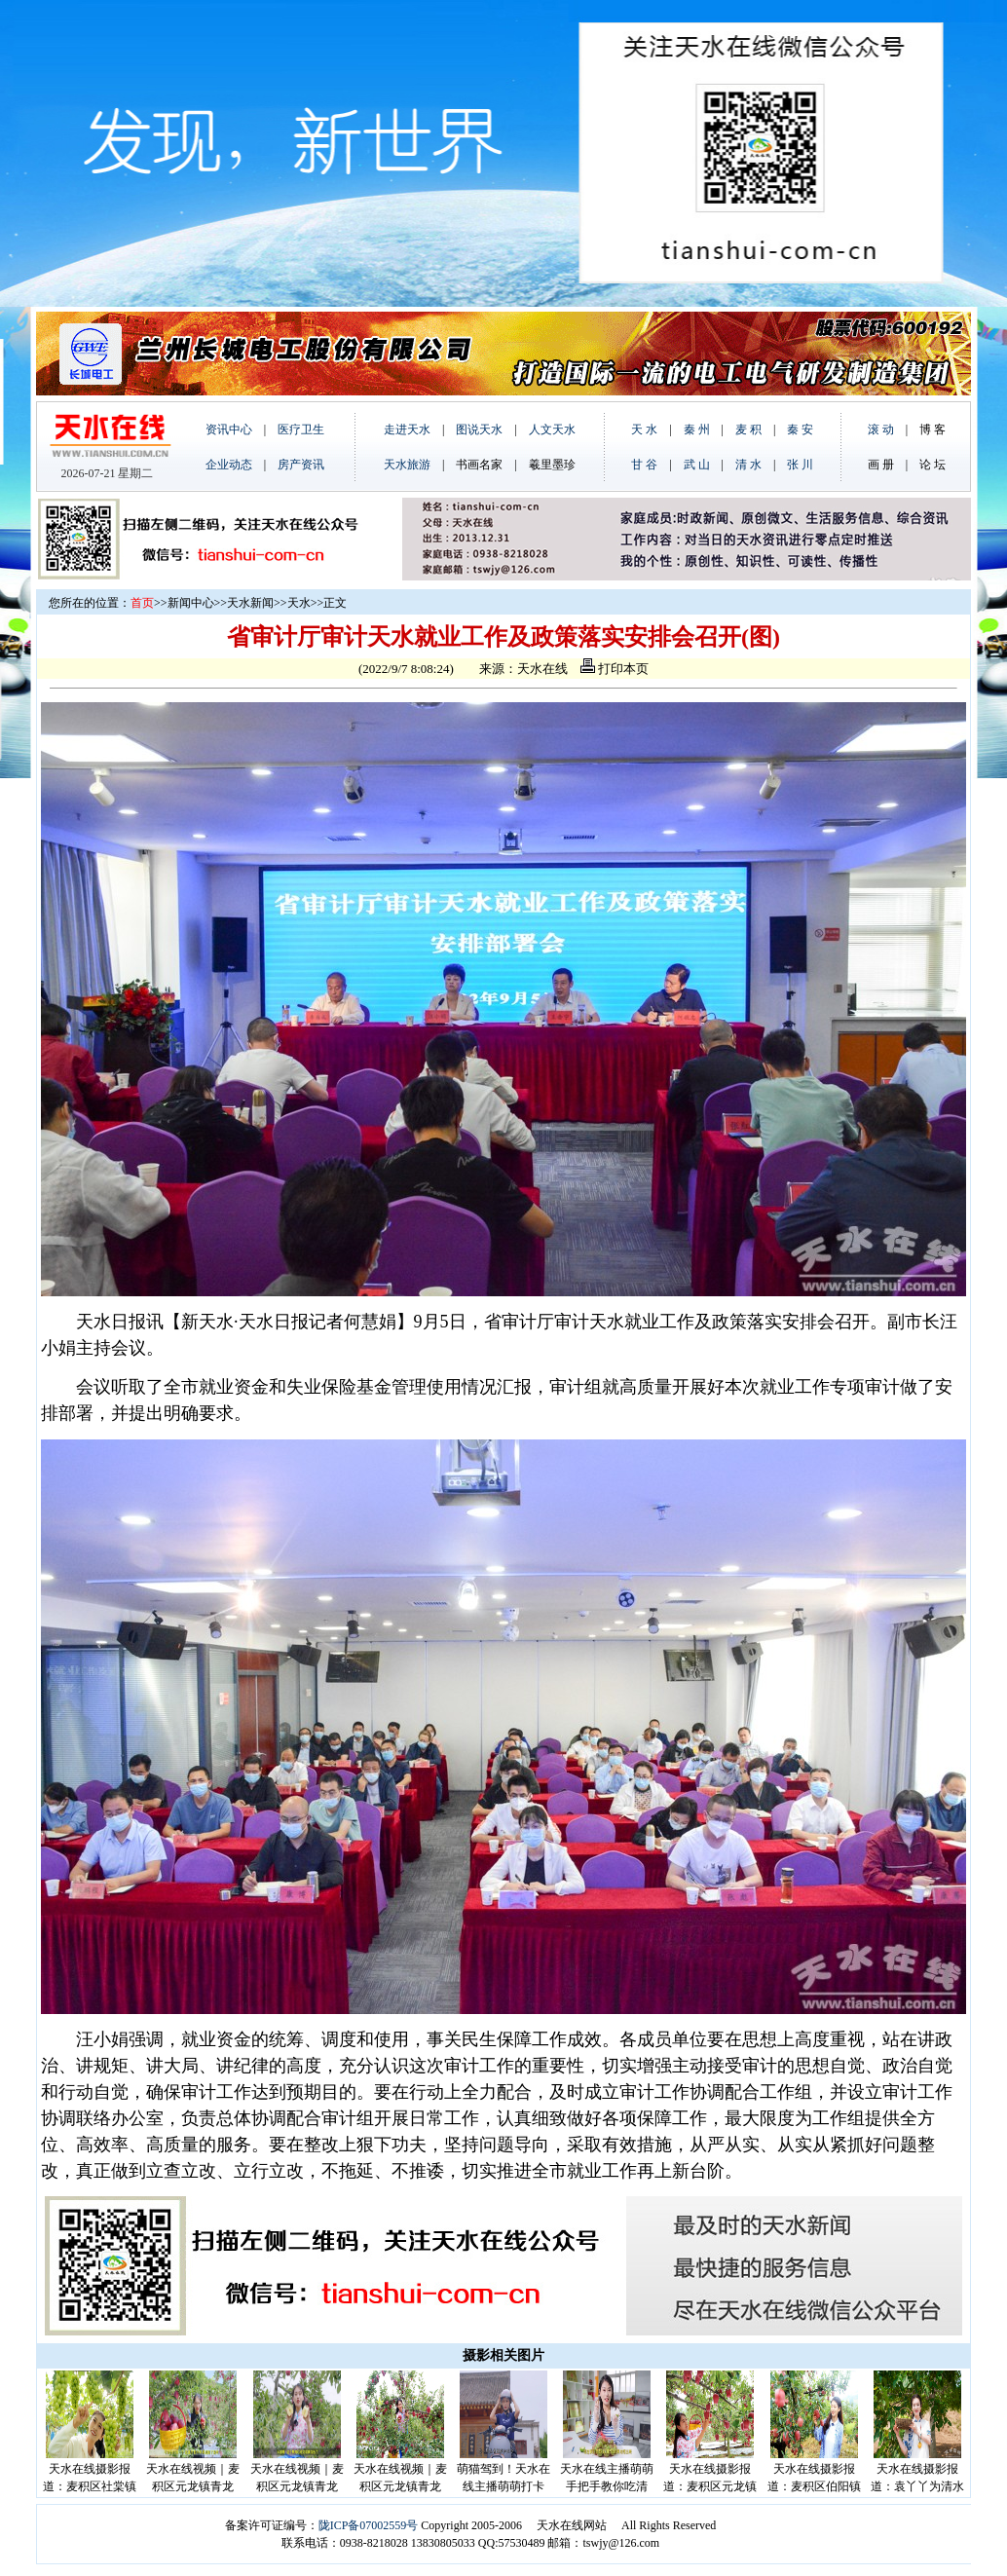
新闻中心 (191, 603)
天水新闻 (250, 603)
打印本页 (614, 668)
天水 (299, 603)
